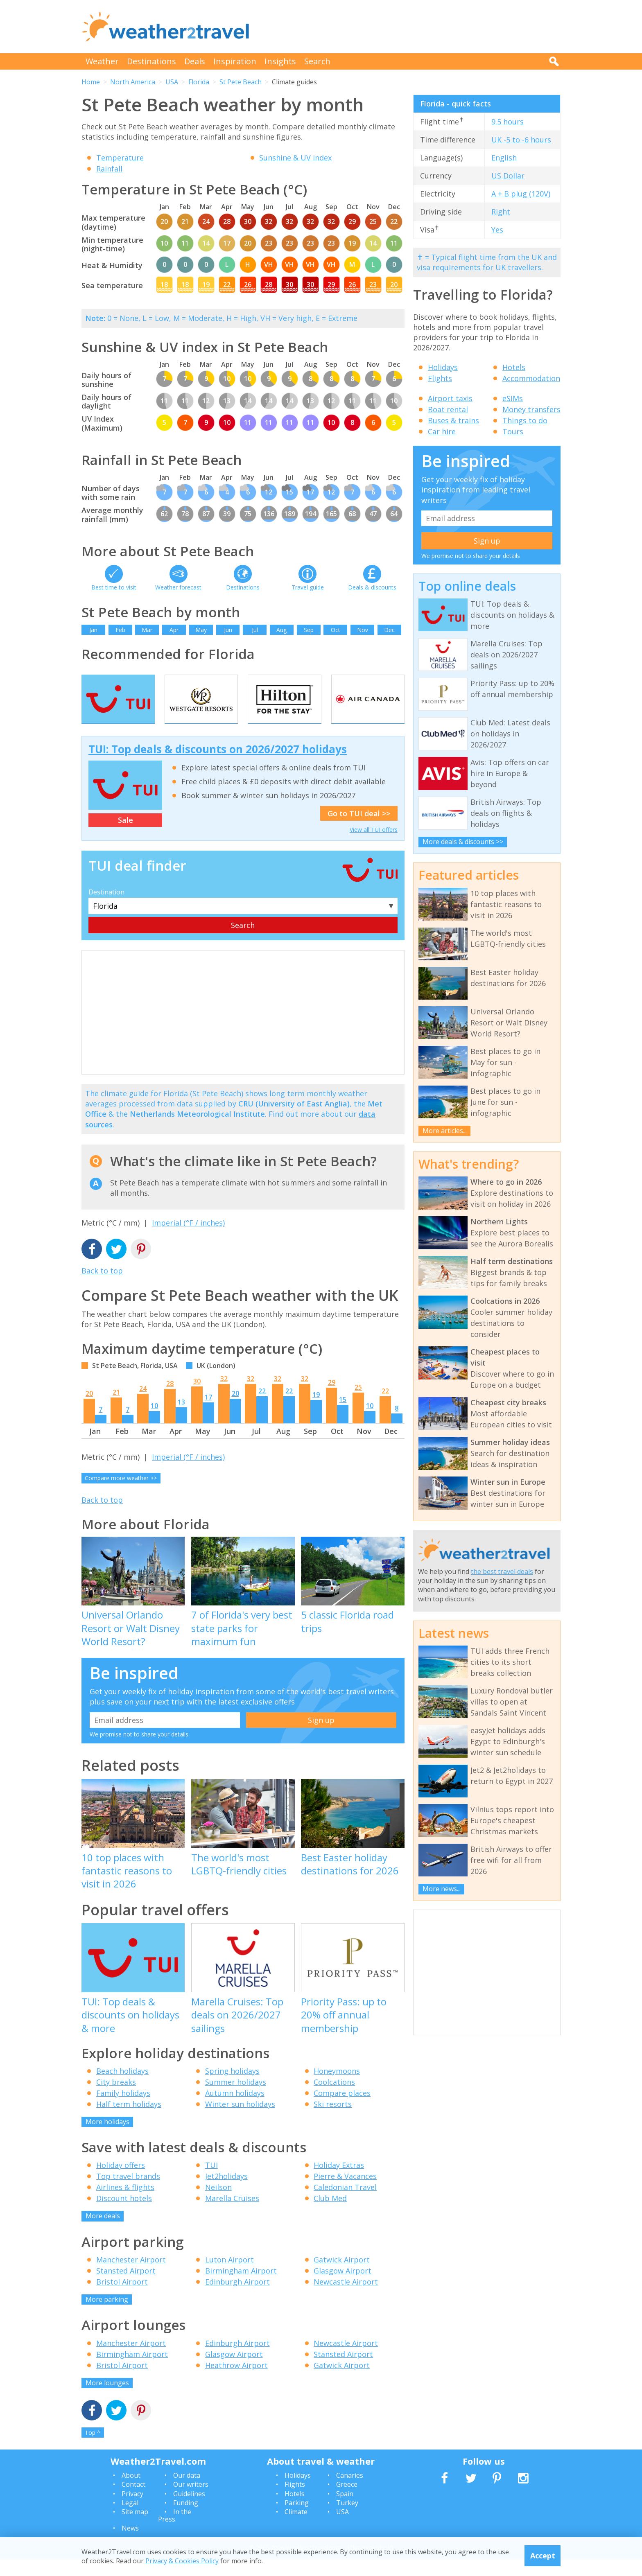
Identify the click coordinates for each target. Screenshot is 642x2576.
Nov (362, 630)
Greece (346, 2500)
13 (181, 1418)
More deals (103, 2232)
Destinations (151, 61)
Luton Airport (229, 2276)
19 (316, 1411)
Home (90, 81)
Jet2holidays (226, 2192)
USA (171, 81)
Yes (497, 230)
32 (224, 1395)
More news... (442, 1888)
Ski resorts (333, 2120)
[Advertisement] (411, 26)
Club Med (330, 2214)
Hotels (513, 367)
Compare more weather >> (121, 1494)
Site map (135, 2528)
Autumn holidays (234, 2109)
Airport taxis (450, 398)
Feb (120, 630)
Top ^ (92, 2449)
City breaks (116, 2098)
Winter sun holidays (240, 2120)
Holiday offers (120, 2181)
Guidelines (189, 2509)
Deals (194, 61)
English (504, 158)
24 (143, 1404)
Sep (309, 630)
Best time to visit (113, 587)
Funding (185, 2519)
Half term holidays (128, 2120)
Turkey (347, 2519)
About (131, 2491)
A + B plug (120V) (520, 194)
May (201, 630)
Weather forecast (178, 587)
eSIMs (512, 398)
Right (500, 212)
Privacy (132, 2509)
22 (262, 1407)
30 (197, 1397)
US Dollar (507, 176)
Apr (174, 630)
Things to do (524, 420)
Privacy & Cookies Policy (182, 2560)
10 (154, 1422)
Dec (389, 630)
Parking (297, 2519)
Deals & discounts (372, 587)
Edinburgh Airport (237, 2298)
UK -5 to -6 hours (521, 139)
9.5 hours (507, 121)
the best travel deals (502, 1571)
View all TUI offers (374, 846)
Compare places (342, 2109)
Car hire (442, 431)
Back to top (102, 1287)
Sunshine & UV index (295, 158)
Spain (344, 2509)
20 (89, 1409)
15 (342, 1415)
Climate (296, 2528)
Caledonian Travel (345, 2203)
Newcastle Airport (346, 2298)
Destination (106, 908)
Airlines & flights (125, 2203)
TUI (211, 2181)
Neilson (218, 2203)
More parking (107, 2315)
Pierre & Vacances (345, 2192)
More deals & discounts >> (463, 841)
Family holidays (123, 2109)
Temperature (120, 158)
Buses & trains (453, 420)
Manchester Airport (131, 2276)
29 (331, 1398)
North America (132, 81)
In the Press (174, 2532)
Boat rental (448, 409)
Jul (255, 630)
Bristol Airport (122, 2298)
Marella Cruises (232, 2214)
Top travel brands (128, 2192)
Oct (335, 630)
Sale (125, 836)
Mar (147, 630)
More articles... (445, 1130)
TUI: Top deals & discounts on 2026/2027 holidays (217, 765)
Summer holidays (235, 2098)
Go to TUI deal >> (359, 830)
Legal (130, 2519)
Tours (512, 431)
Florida (198, 81)
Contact (133, 2500)
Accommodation (531, 378)
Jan (93, 630)
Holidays (443, 367)
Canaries (349, 2491)
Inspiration (234, 61)
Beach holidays (122, 2087)
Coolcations (334, 2098)
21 (116, 1408)
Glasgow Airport (342, 2287)
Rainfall (109, 169)
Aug (281, 630)
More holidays (107, 2138)
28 (170, 1399)
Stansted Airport (126, 2287)
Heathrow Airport (236, 2381)
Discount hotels (124, 2214)
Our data (186, 2491)
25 (358, 1403)
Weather (102, 61)
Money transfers (531, 409)
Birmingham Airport (241, 2287)
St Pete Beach (240, 81)
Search (317, 61)
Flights (440, 378)
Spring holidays (232, 2087)
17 (208, 1413)
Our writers (190, 2500)
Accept (542, 2555)
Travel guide (308, 587)
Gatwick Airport (342, 2276)
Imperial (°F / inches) (188, 1239)
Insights (280, 61)
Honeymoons (337, 2087)
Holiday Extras (339, 2181)
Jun (228, 630)
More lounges (107, 2398)
